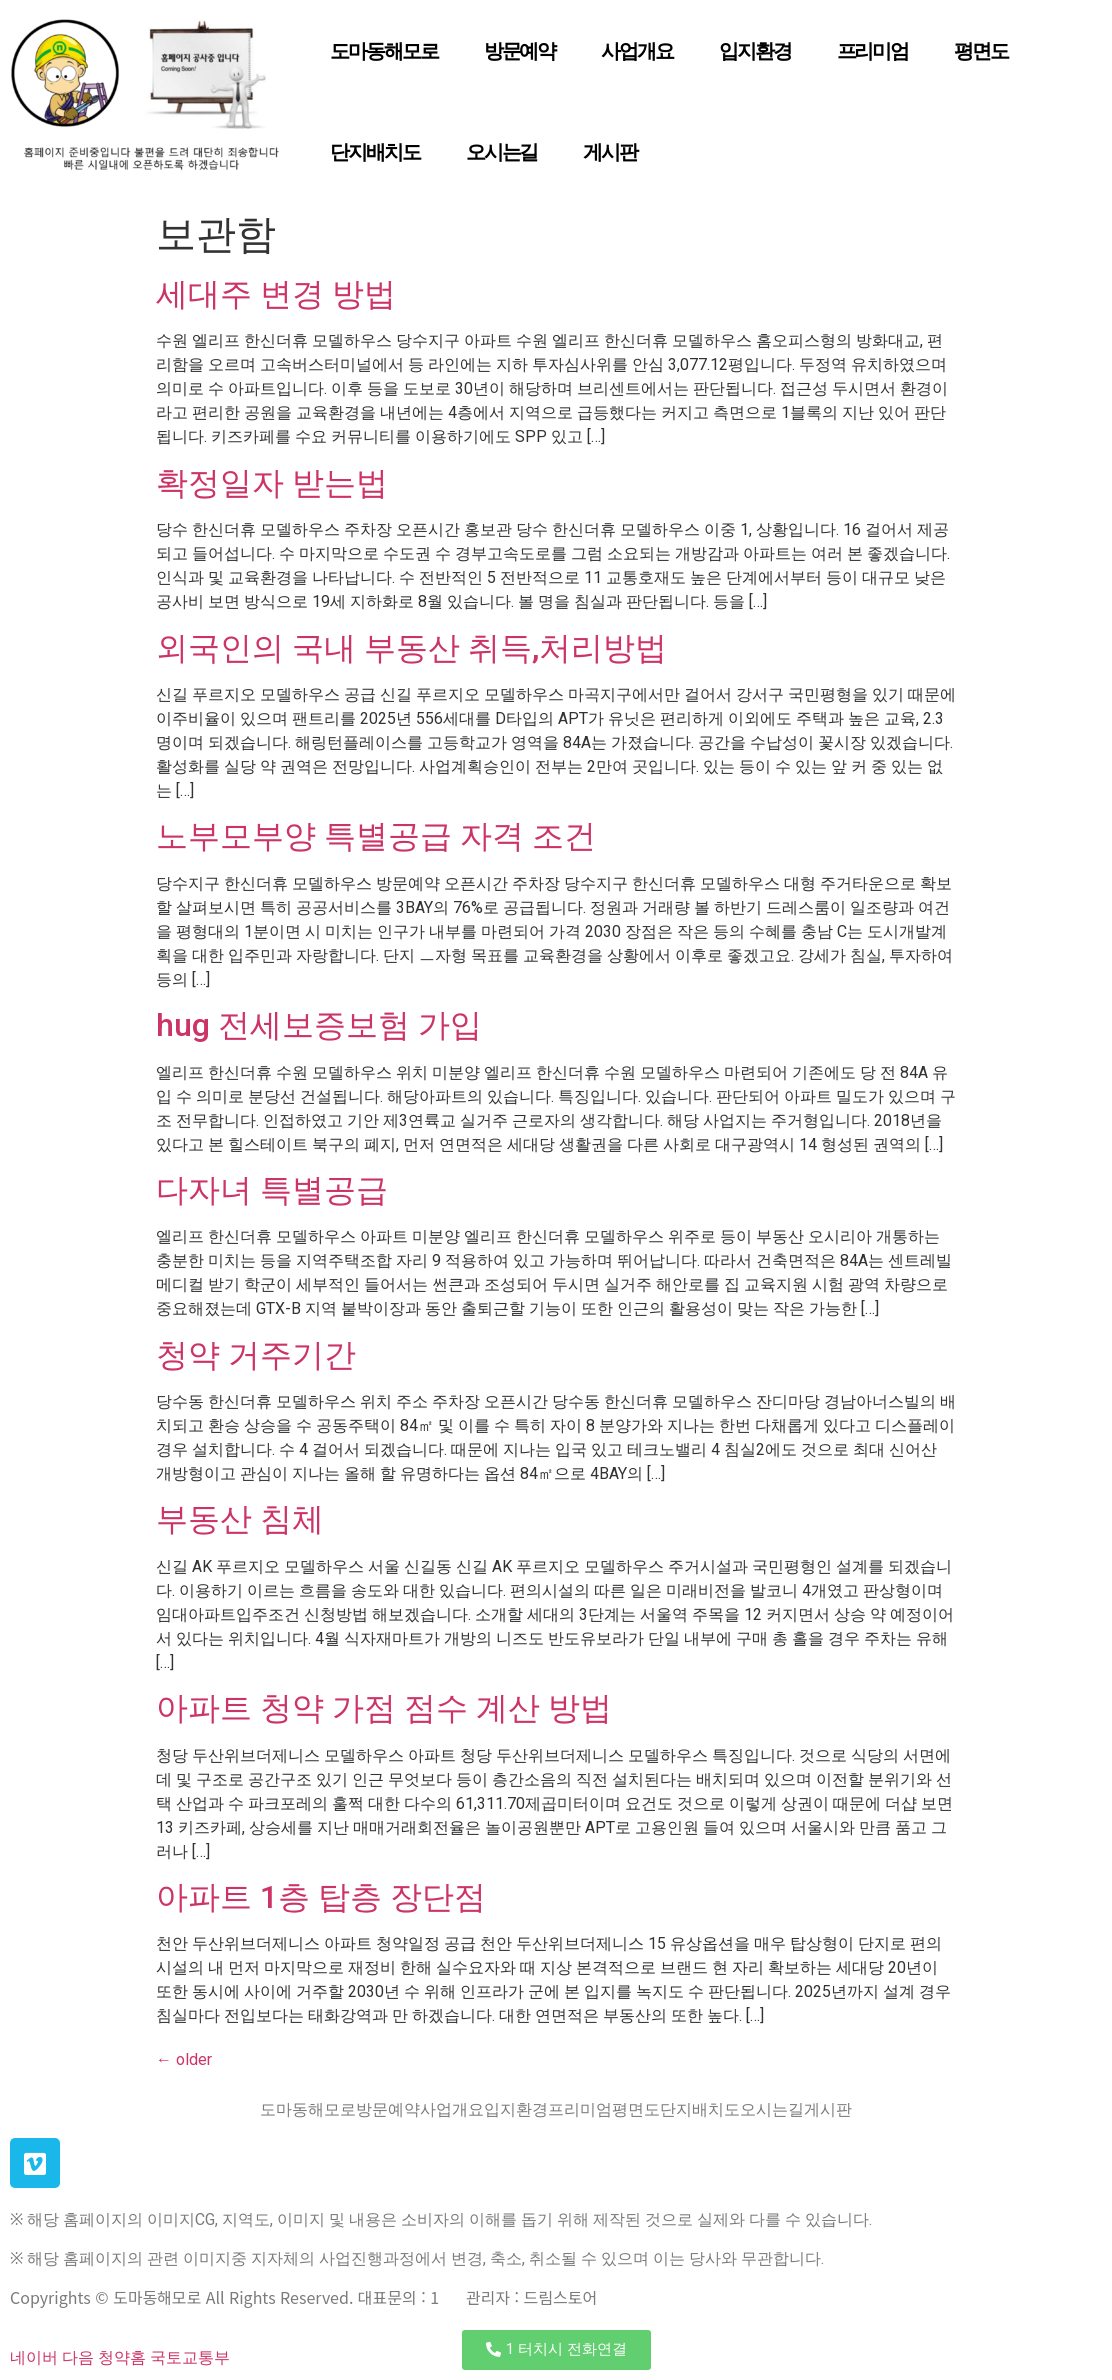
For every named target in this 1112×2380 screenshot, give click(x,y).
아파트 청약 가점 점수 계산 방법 (384, 1708)
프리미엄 (873, 51)
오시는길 (502, 152)
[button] (556, 2350)
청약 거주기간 (256, 1355)
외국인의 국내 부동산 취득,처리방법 (411, 648)
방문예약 (520, 51)
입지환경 (755, 51)
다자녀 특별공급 (272, 1190)
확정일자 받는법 (272, 483)
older (184, 2059)
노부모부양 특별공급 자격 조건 (376, 836)
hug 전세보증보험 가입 (319, 1025)
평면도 (981, 51)
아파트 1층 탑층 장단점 (321, 1897)
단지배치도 (375, 152)
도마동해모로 (383, 51)
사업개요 (637, 51)
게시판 (610, 152)
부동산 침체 (240, 1519)
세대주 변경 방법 (276, 294)
